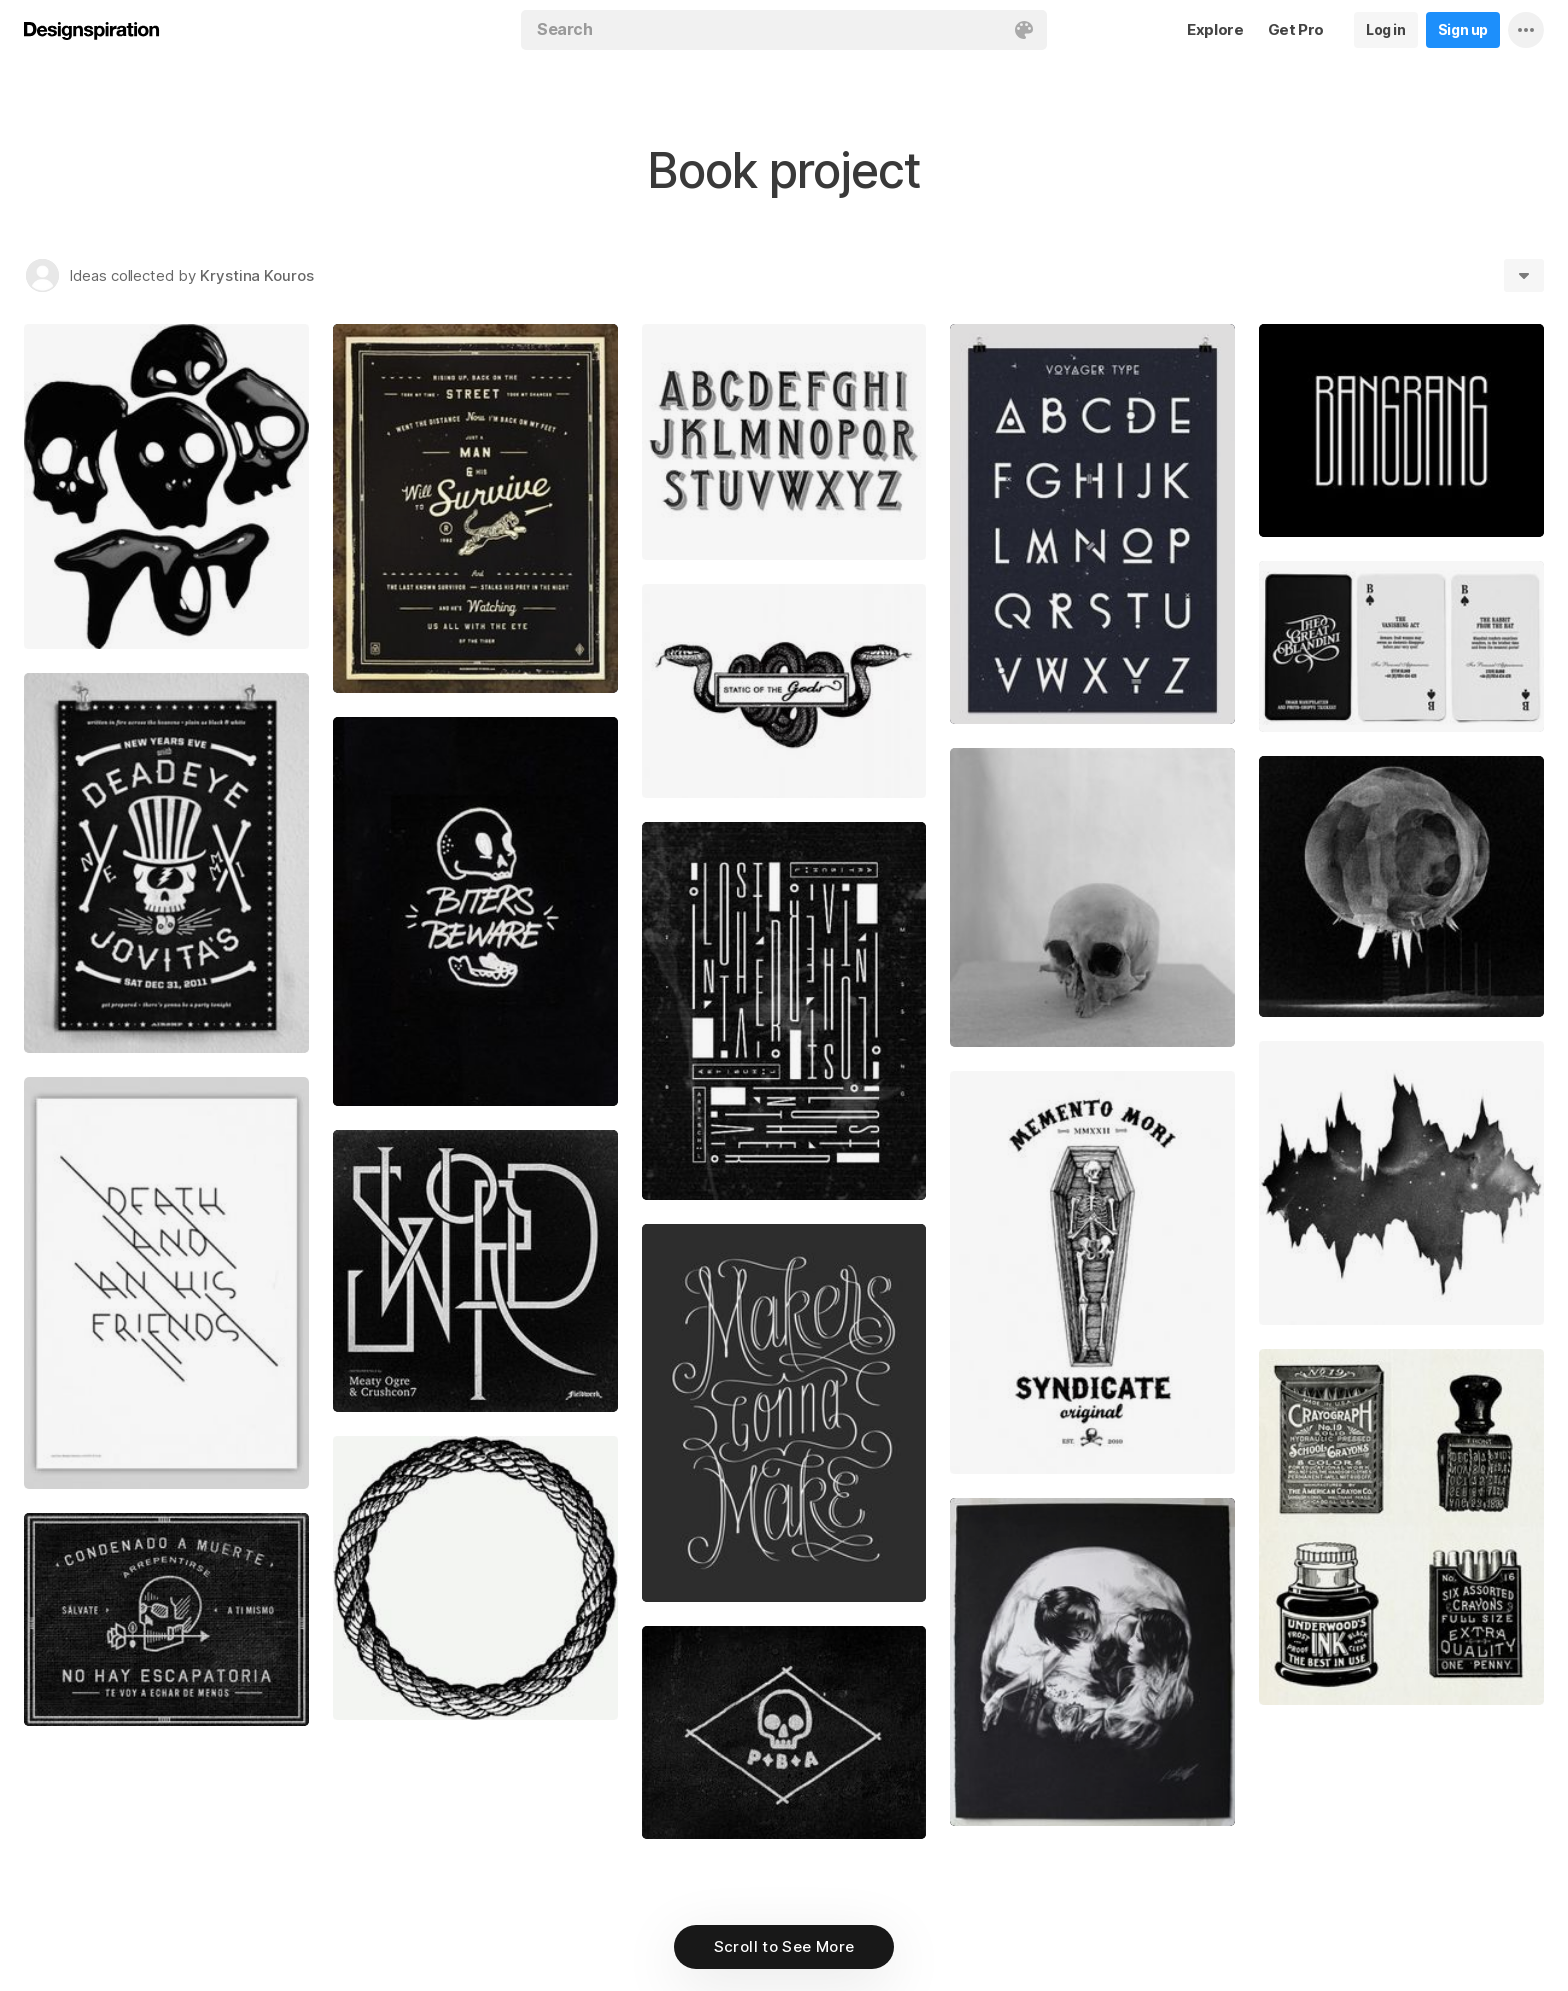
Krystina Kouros (257, 275)
